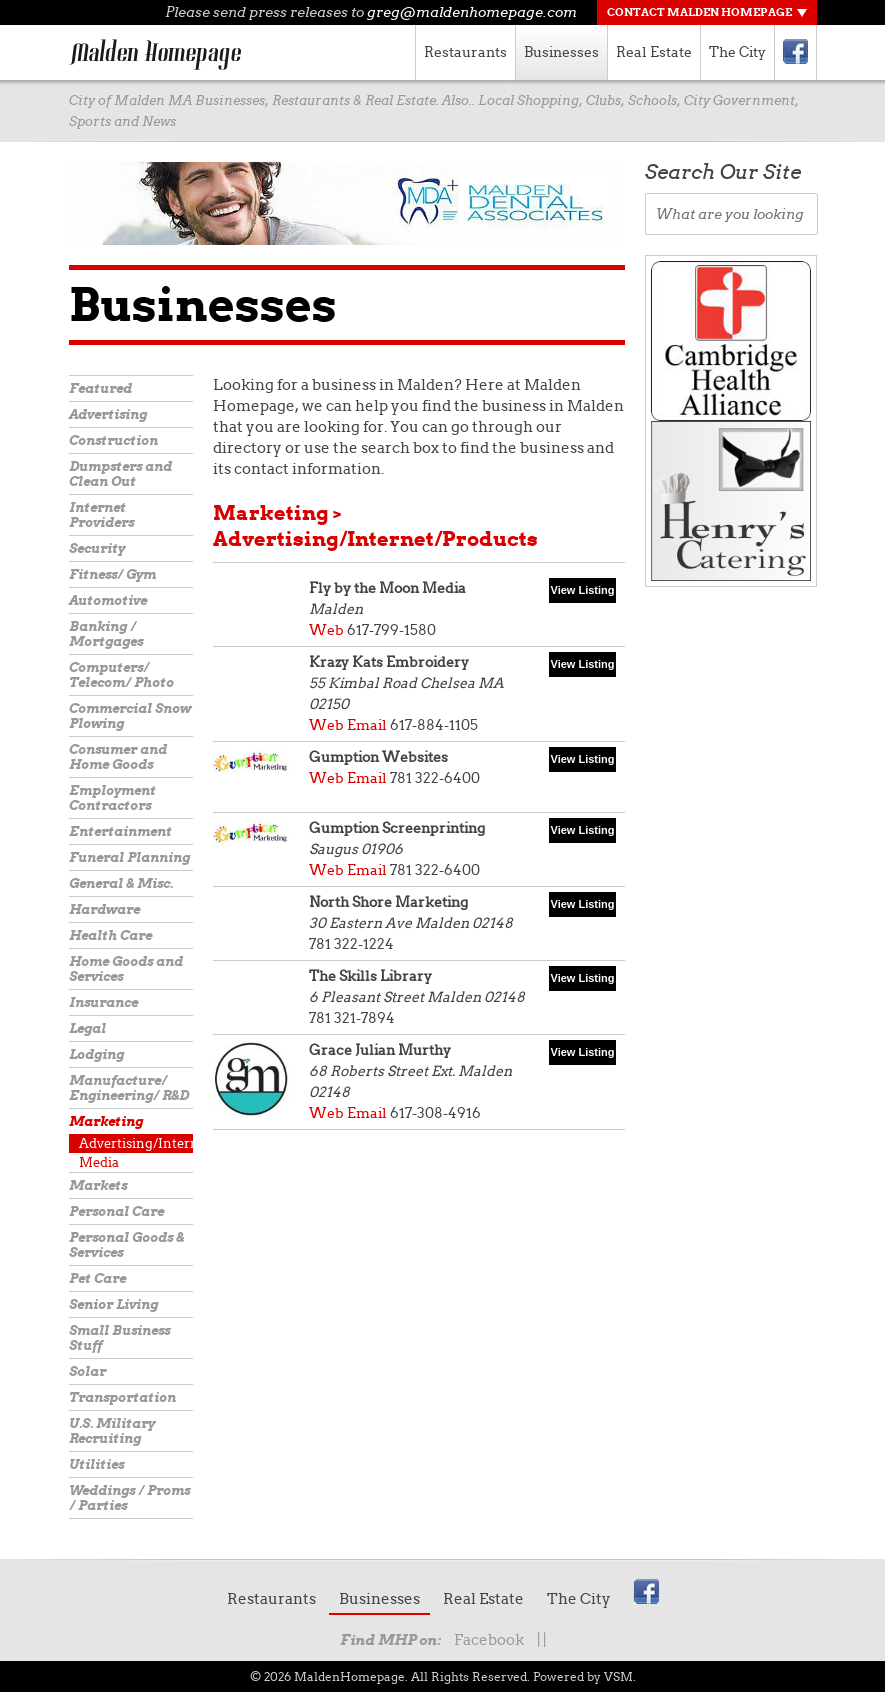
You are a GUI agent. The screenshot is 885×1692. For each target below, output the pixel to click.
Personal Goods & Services (126, 1245)
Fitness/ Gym (112, 574)
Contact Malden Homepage (699, 12)
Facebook (489, 1640)
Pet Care (97, 1278)
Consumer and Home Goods (118, 757)
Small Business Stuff (119, 1338)
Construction (113, 440)
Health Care (110, 935)
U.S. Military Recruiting (112, 1431)
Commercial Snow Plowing (130, 716)
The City (737, 52)
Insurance (103, 1002)
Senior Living (113, 1304)
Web (326, 630)
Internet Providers (101, 515)
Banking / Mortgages (106, 634)
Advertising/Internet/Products (136, 1143)
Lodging (96, 1054)
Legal (87, 1028)
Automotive (108, 600)
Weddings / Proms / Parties (129, 1498)
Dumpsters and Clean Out (120, 474)
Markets (98, 1185)
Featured (100, 388)
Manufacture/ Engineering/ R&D (129, 1088)
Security (97, 548)
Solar (87, 1371)
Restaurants (465, 52)
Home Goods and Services (126, 969)
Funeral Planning (129, 857)
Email (367, 725)
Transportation (122, 1397)
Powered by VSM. (584, 1676)
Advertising (108, 414)
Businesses (561, 52)
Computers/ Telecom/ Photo (121, 675)
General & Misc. (121, 883)
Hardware (104, 909)
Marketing (106, 1121)
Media (99, 1162)
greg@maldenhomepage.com (472, 12)
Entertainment (120, 831)
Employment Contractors (112, 798)
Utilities (96, 1464)
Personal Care (116, 1211)
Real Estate (654, 52)
